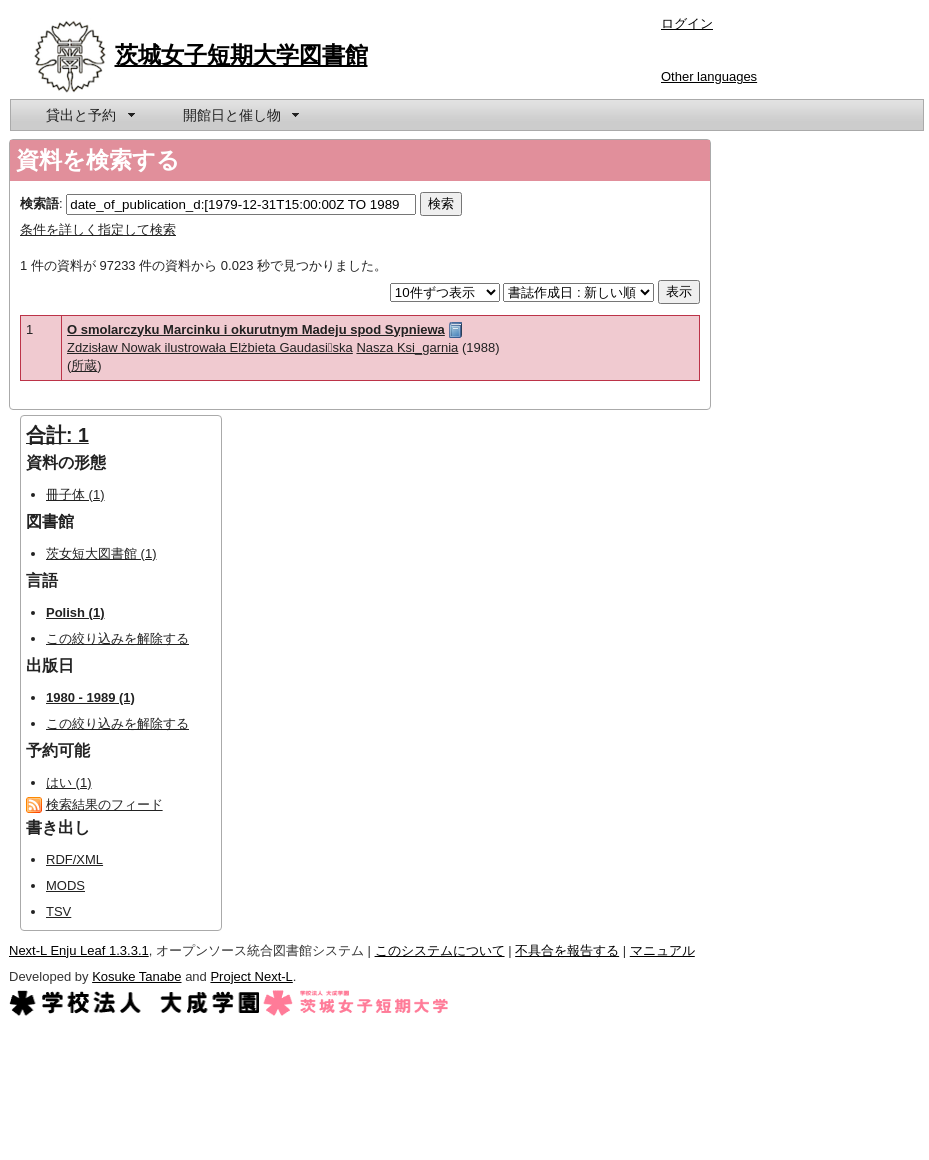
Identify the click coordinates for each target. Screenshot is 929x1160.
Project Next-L (251, 976)
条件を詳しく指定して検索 (98, 229)
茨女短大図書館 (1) (101, 553)
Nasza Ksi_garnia (407, 347)
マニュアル (662, 950)
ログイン (687, 23)
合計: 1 (57, 435)
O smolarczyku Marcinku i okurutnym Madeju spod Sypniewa (256, 329)
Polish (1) (75, 612)
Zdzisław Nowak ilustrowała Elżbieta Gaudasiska (210, 347)
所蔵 (84, 365)
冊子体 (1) (75, 494)
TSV (58, 911)
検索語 (39, 203)
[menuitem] (89, 115)
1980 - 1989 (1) (90, 697)
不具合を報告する (567, 950)
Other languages (709, 76)
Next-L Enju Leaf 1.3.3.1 (79, 950)
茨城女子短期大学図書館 (241, 55)
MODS (65, 885)
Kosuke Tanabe (136, 976)
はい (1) (69, 782)
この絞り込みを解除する (117, 638)
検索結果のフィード (104, 804)
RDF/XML (74, 859)
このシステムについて (440, 950)
